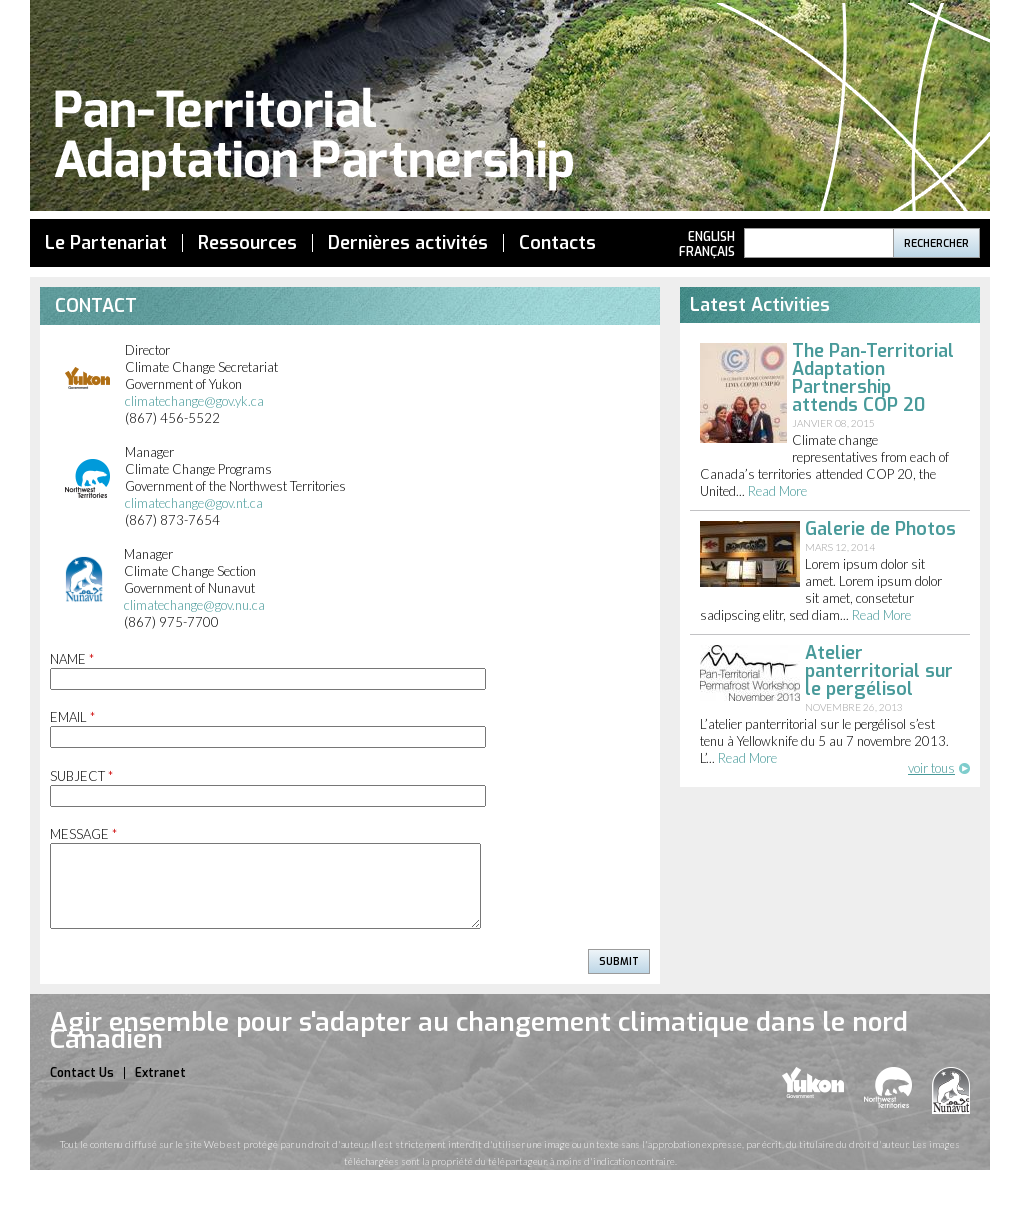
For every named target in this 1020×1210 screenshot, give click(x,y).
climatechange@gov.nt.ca (194, 503)
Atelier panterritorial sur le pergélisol (879, 671)
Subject (81, 776)
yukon (813, 1082)
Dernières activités (408, 243)
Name (72, 659)
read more (777, 491)
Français (707, 252)
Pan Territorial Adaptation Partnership (510, 108)
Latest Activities (760, 305)
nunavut (951, 1090)
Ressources (247, 243)
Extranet (160, 1073)
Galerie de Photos (880, 529)
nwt (888, 1087)
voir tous (931, 768)
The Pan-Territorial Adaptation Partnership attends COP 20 (873, 378)
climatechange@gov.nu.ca (194, 605)
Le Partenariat (106, 243)
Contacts (557, 243)
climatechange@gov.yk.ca (194, 401)
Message (83, 834)
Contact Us (82, 1073)
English (711, 237)
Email (72, 717)
